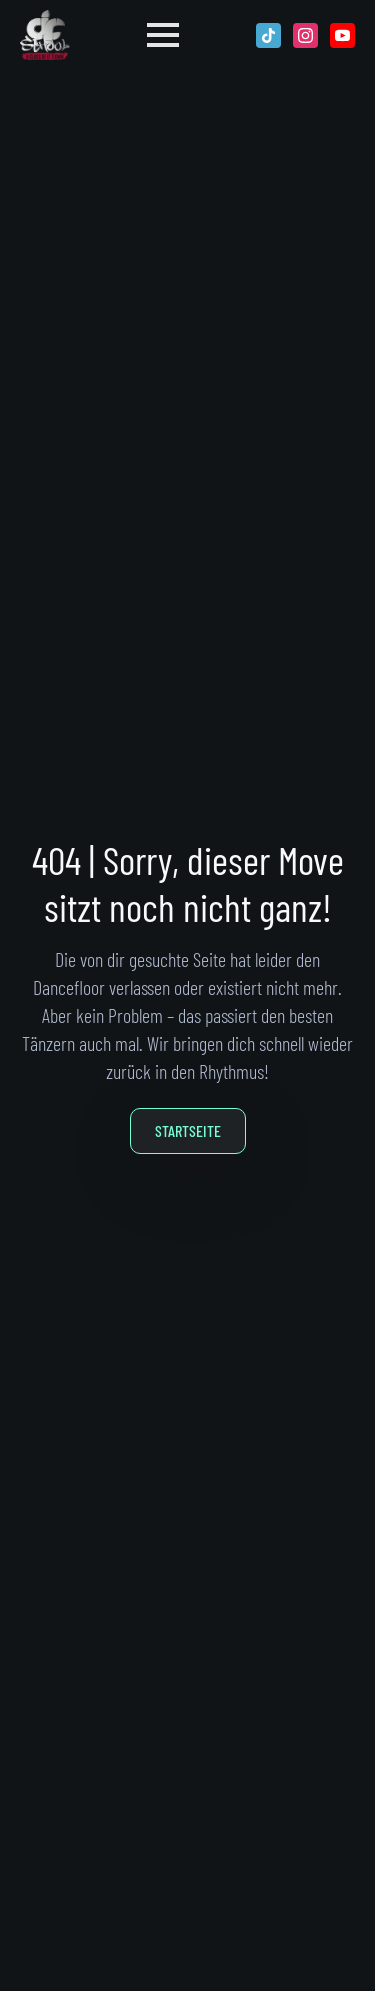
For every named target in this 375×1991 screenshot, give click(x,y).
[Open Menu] (163, 35)
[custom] (268, 35)
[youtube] (342, 35)
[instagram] (305, 35)
